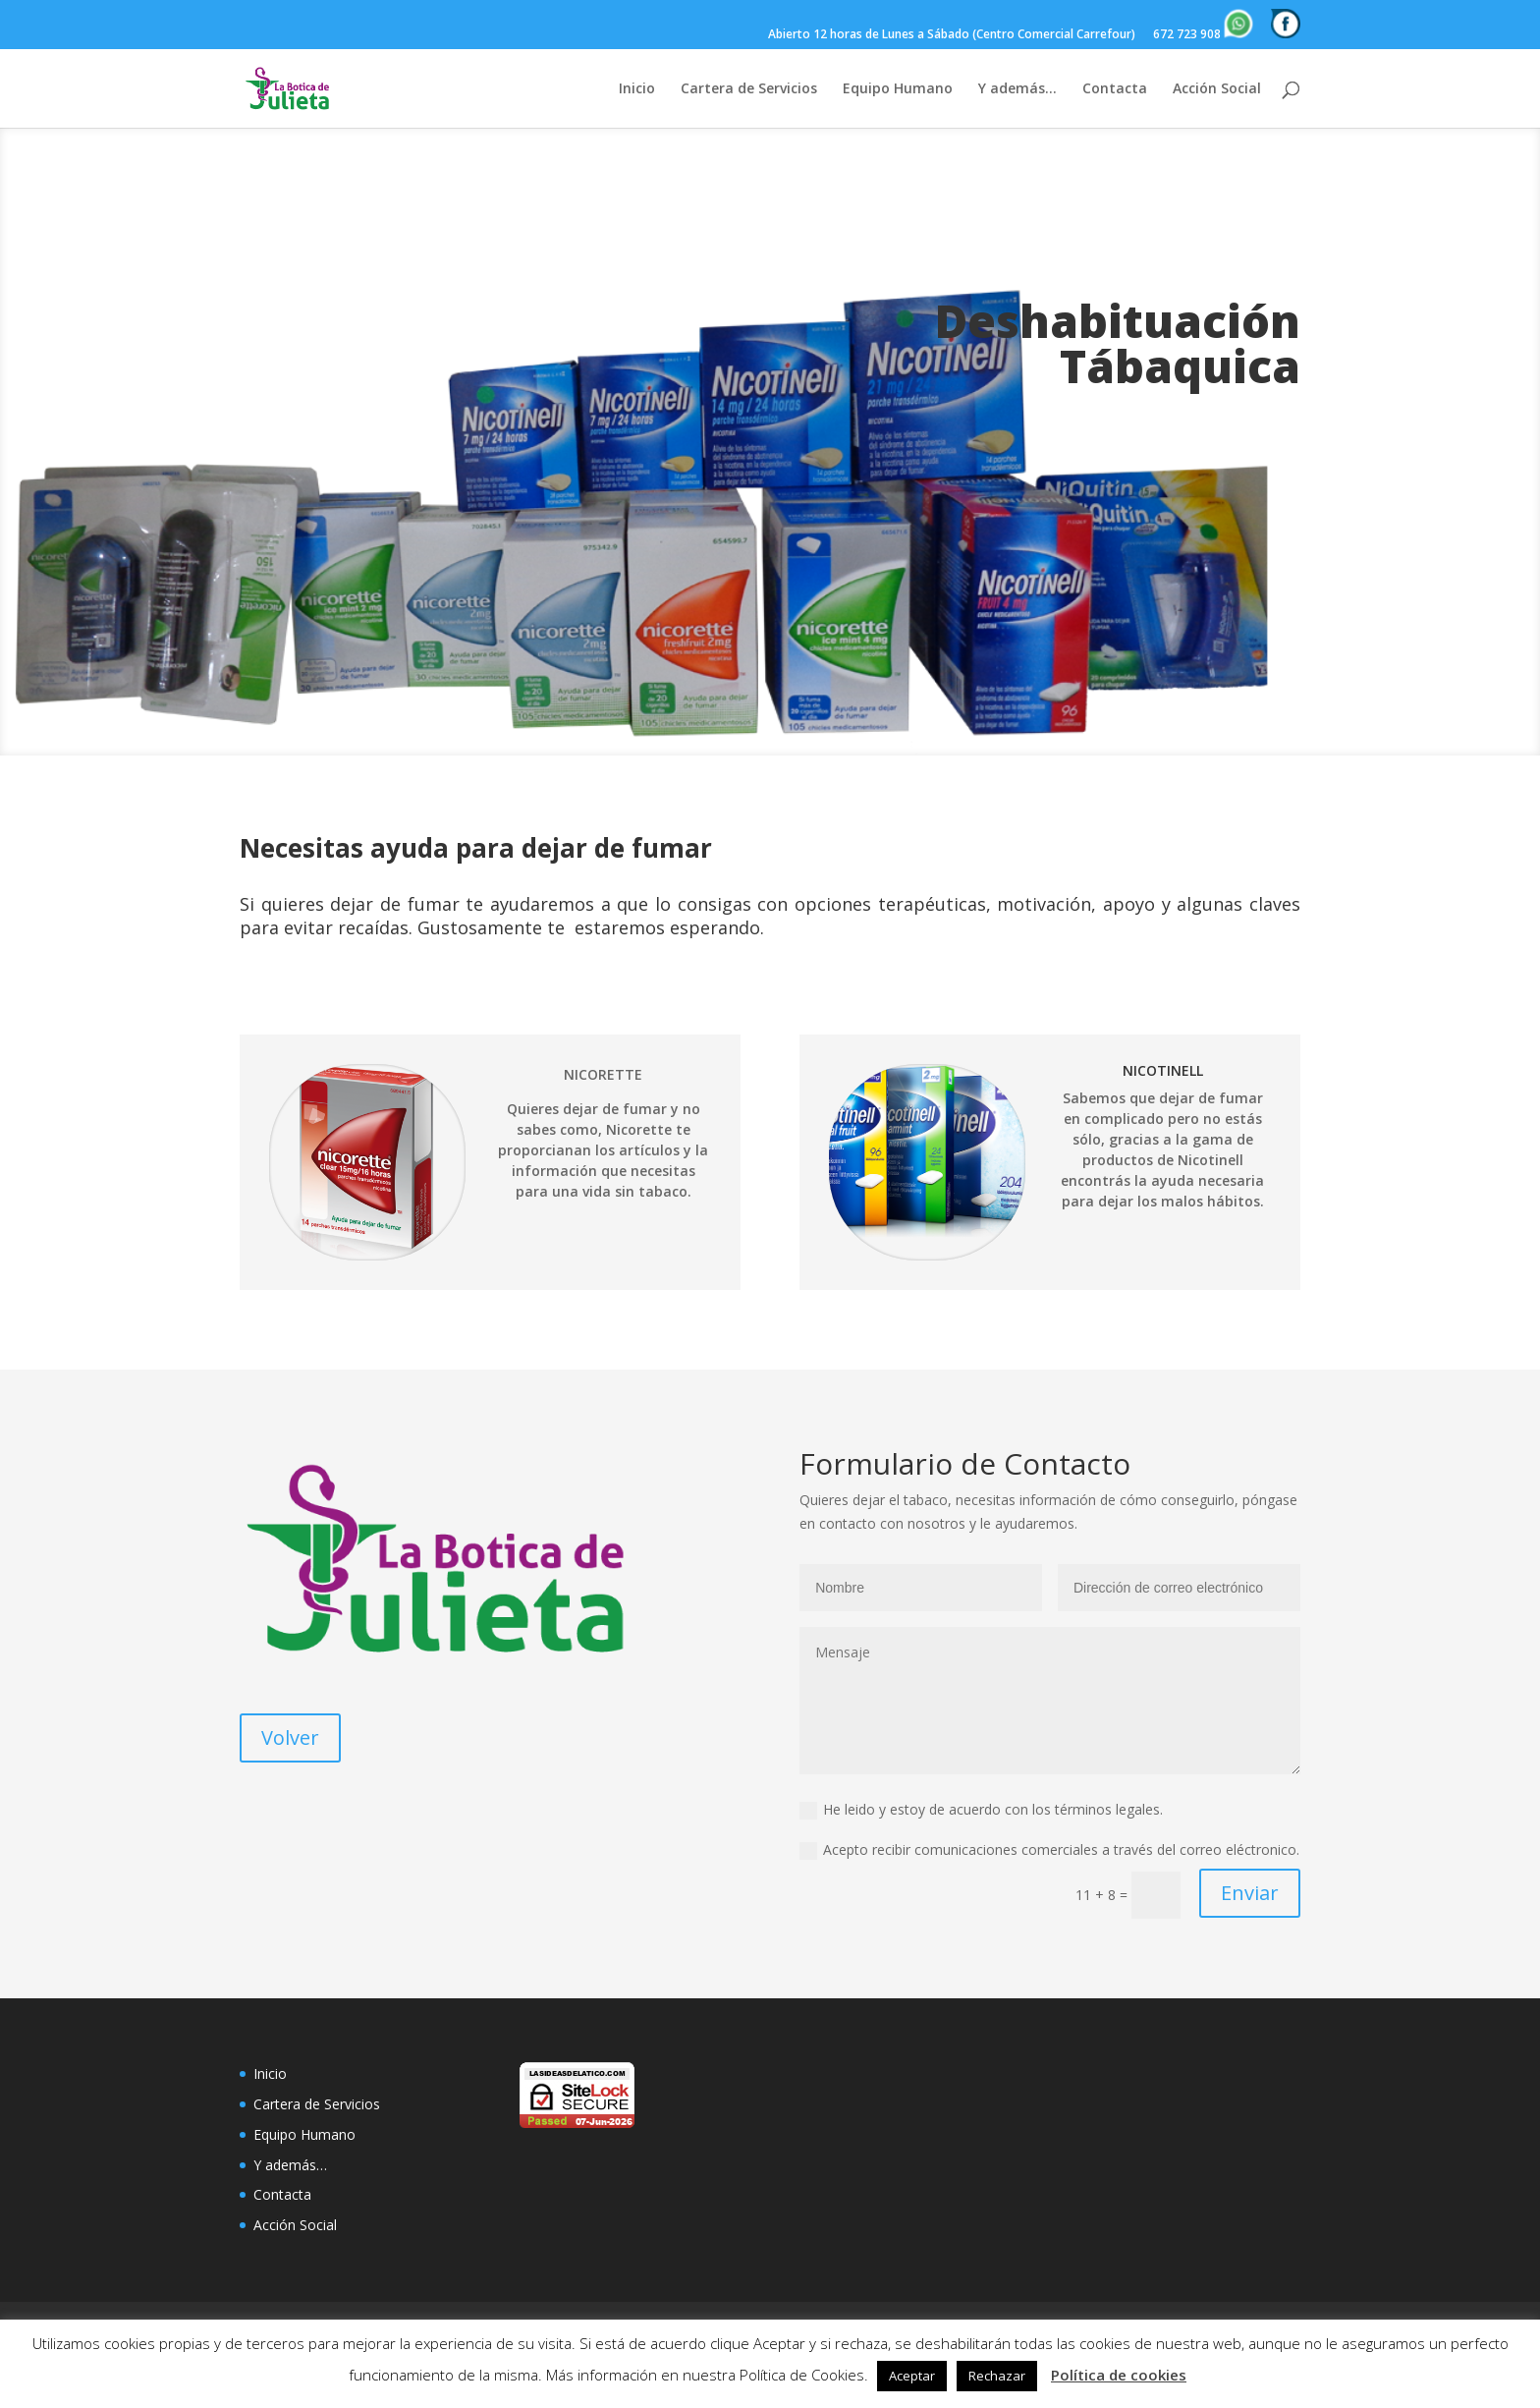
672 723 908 (1203, 25)
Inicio (637, 89)
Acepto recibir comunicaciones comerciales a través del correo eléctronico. (1049, 1850)
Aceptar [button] (912, 2375)
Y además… (1017, 89)
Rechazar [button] (996, 2375)
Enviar (1250, 1892)
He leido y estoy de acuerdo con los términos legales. (981, 1810)
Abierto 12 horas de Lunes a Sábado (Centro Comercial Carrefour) (951, 35)
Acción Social (1217, 89)
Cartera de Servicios (749, 89)
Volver (290, 1737)
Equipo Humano (898, 89)
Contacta (1114, 89)
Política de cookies (1118, 2374)
